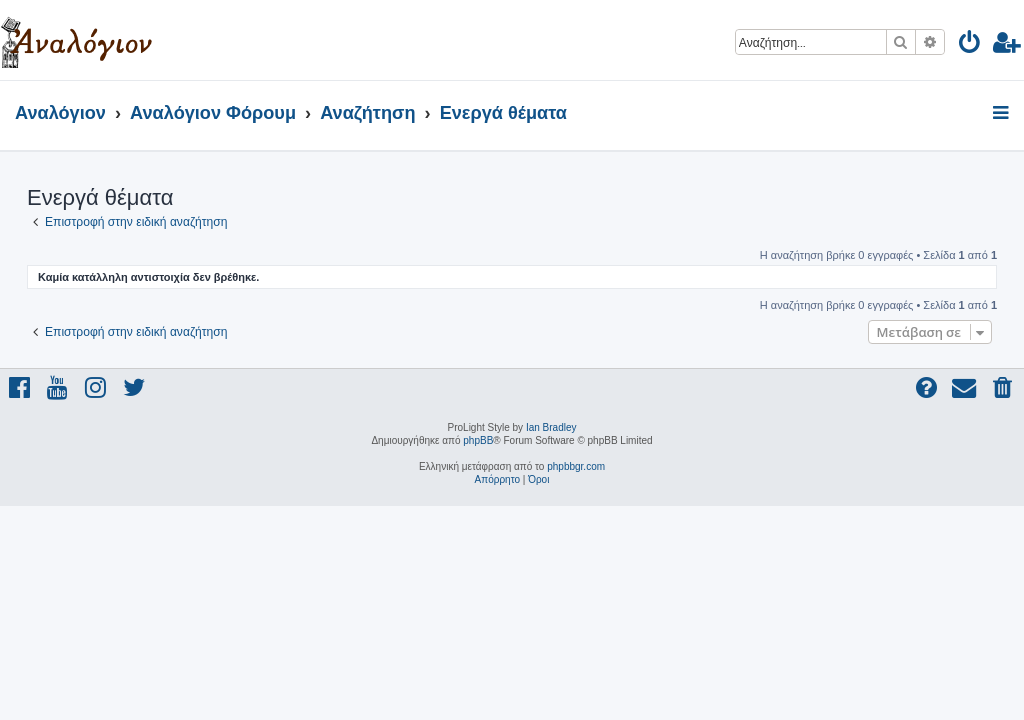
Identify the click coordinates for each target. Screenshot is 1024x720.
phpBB (478, 440)
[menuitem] (970, 45)
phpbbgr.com (576, 466)
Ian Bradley (551, 427)
